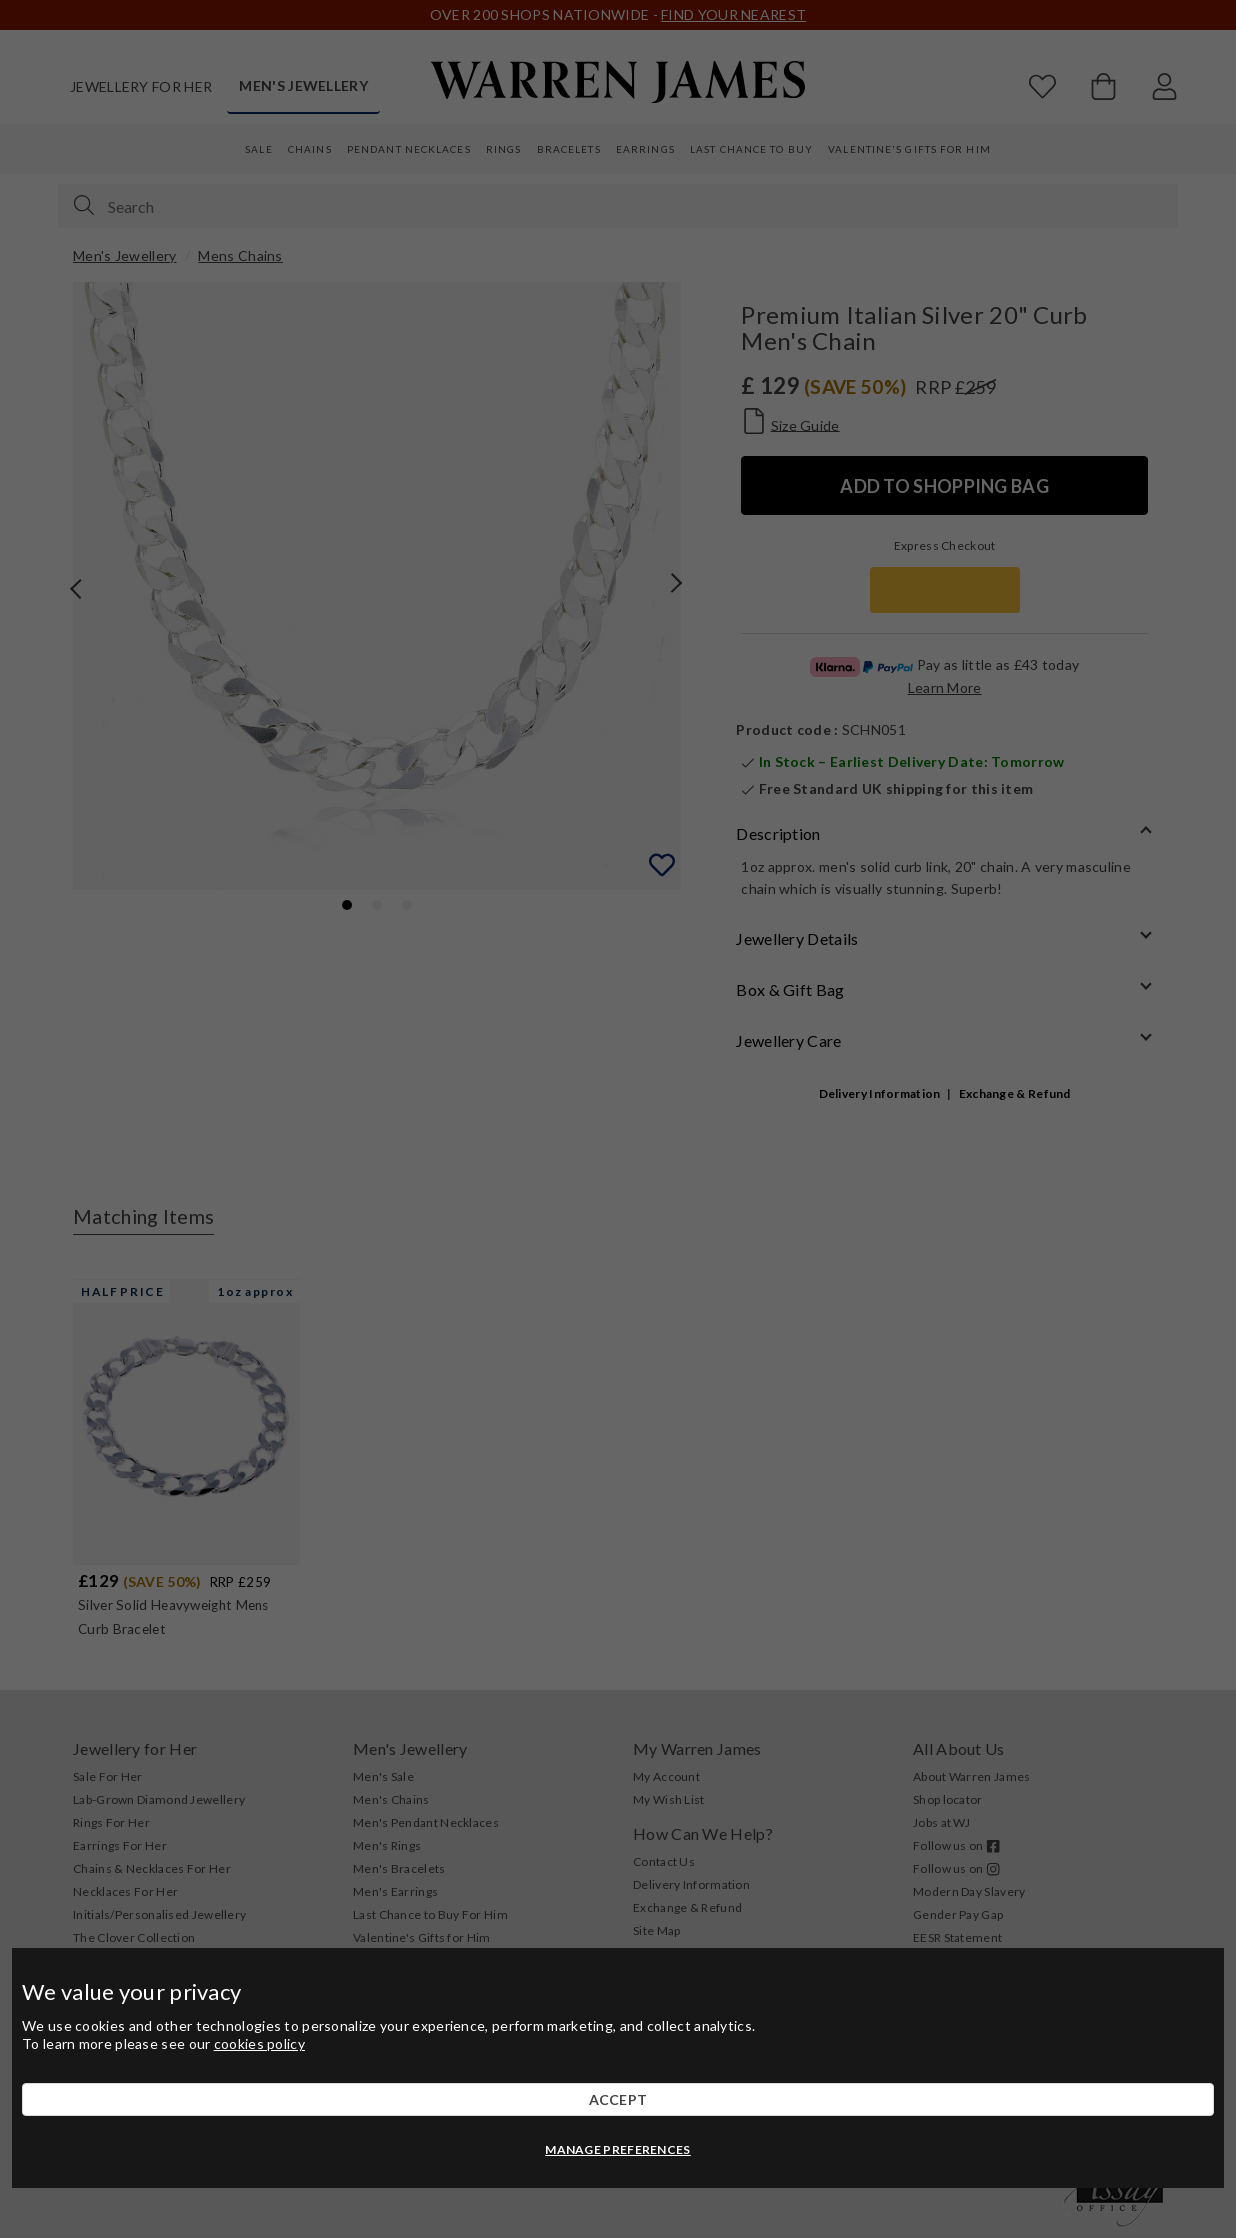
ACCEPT (618, 2099)
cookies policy (259, 2043)
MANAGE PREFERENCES (617, 2149)
